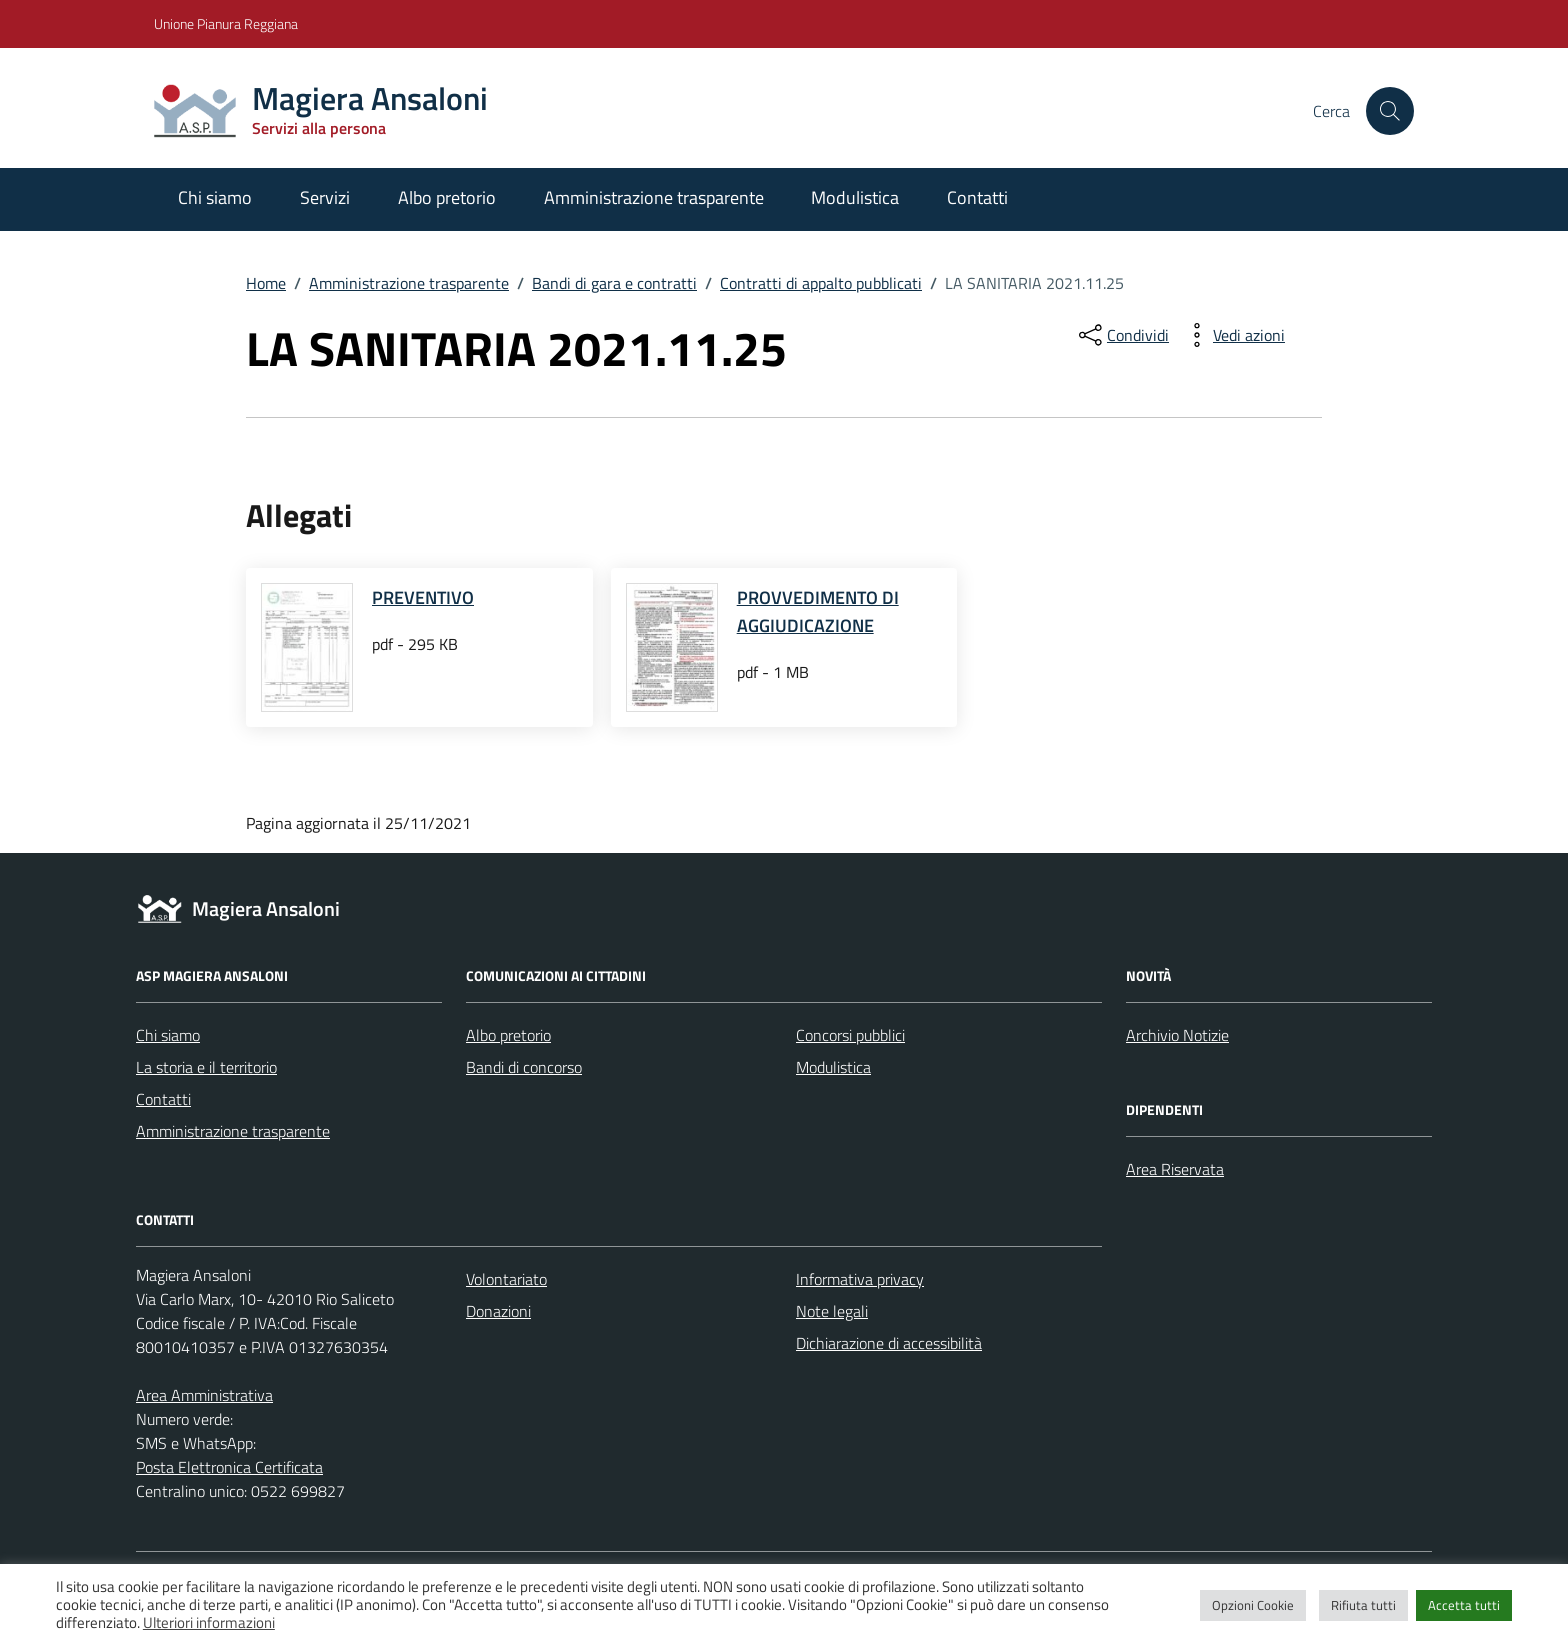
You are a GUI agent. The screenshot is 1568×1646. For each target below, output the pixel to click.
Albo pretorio (447, 197)
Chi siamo (215, 197)
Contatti (977, 197)
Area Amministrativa (204, 1395)
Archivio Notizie (1177, 1035)
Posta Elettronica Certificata (229, 1467)
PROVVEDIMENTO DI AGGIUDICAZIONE (818, 611)
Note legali (832, 1311)
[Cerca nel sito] (1390, 111)
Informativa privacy (860, 1279)
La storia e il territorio (206, 1067)
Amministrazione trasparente (654, 197)
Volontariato (506, 1279)
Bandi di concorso (524, 1067)
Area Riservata (1175, 1169)
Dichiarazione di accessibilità (889, 1343)
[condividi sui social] (1122, 335)
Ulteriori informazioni (209, 1623)
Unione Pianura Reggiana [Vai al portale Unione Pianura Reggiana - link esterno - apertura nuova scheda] (226, 23)
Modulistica (855, 197)
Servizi (325, 197)
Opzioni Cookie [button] (1253, 1605)
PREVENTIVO (423, 597)
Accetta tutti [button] (1464, 1605)
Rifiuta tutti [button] (1363, 1605)
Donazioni (498, 1311)
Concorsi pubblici (850, 1035)
